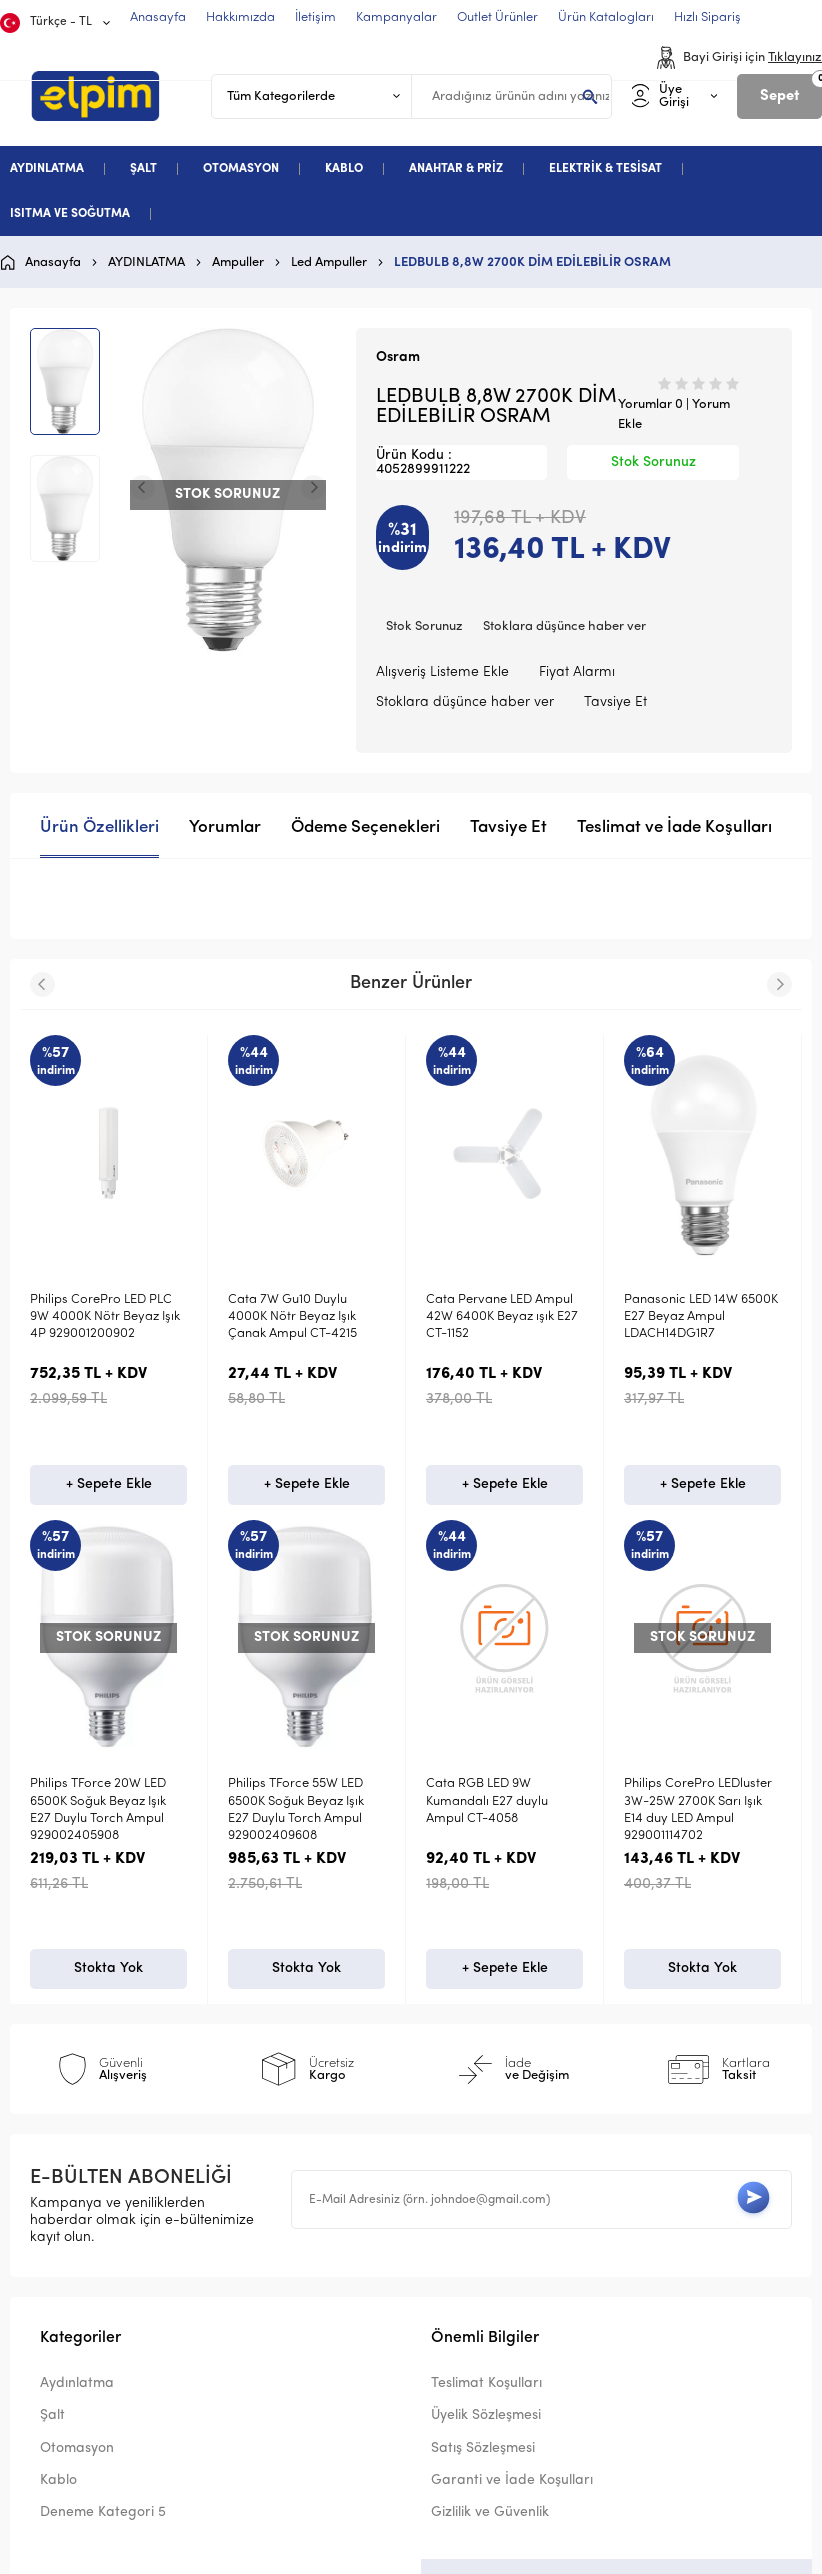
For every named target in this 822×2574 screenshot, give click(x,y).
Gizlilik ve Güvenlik (490, 2514)
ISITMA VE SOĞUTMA (70, 214)
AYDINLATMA (47, 169)
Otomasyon (77, 2449)
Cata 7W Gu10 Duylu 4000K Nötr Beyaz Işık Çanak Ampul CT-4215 (292, 1317)
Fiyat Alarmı (577, 672)
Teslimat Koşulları (486, 2385)
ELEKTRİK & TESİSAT (605, 169)
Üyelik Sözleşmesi (486, 2417)
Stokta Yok (108, 1968)
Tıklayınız (795, 57)
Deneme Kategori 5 (103, 2514)
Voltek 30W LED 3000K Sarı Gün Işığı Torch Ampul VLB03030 (108, 1801)
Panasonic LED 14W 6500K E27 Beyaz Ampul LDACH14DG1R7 (701, 1317)
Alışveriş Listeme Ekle (442, 672)
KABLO (344, 169)
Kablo (58, 2481)
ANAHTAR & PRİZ (456, 169)
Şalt (52, 2417)
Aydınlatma (77, 2385)
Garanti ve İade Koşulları (512, 2481)
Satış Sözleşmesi (483, 2449)
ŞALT (143, 169)
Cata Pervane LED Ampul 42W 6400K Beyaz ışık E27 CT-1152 (502, 1317)
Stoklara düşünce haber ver (564, 626)
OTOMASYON (241, 169)
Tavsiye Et (615, 702)
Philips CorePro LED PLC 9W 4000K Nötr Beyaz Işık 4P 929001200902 (105, 1317)
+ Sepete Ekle (109, 1484)
